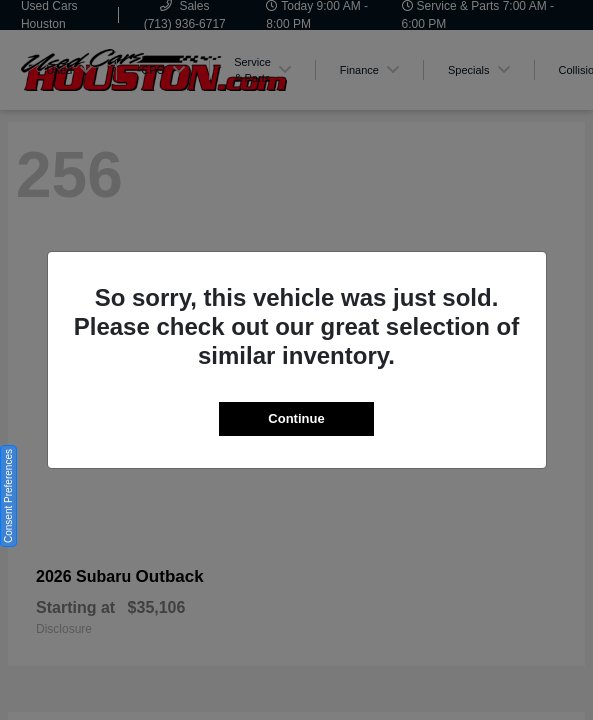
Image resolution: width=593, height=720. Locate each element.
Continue (296, 418)
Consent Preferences (8, 496)
